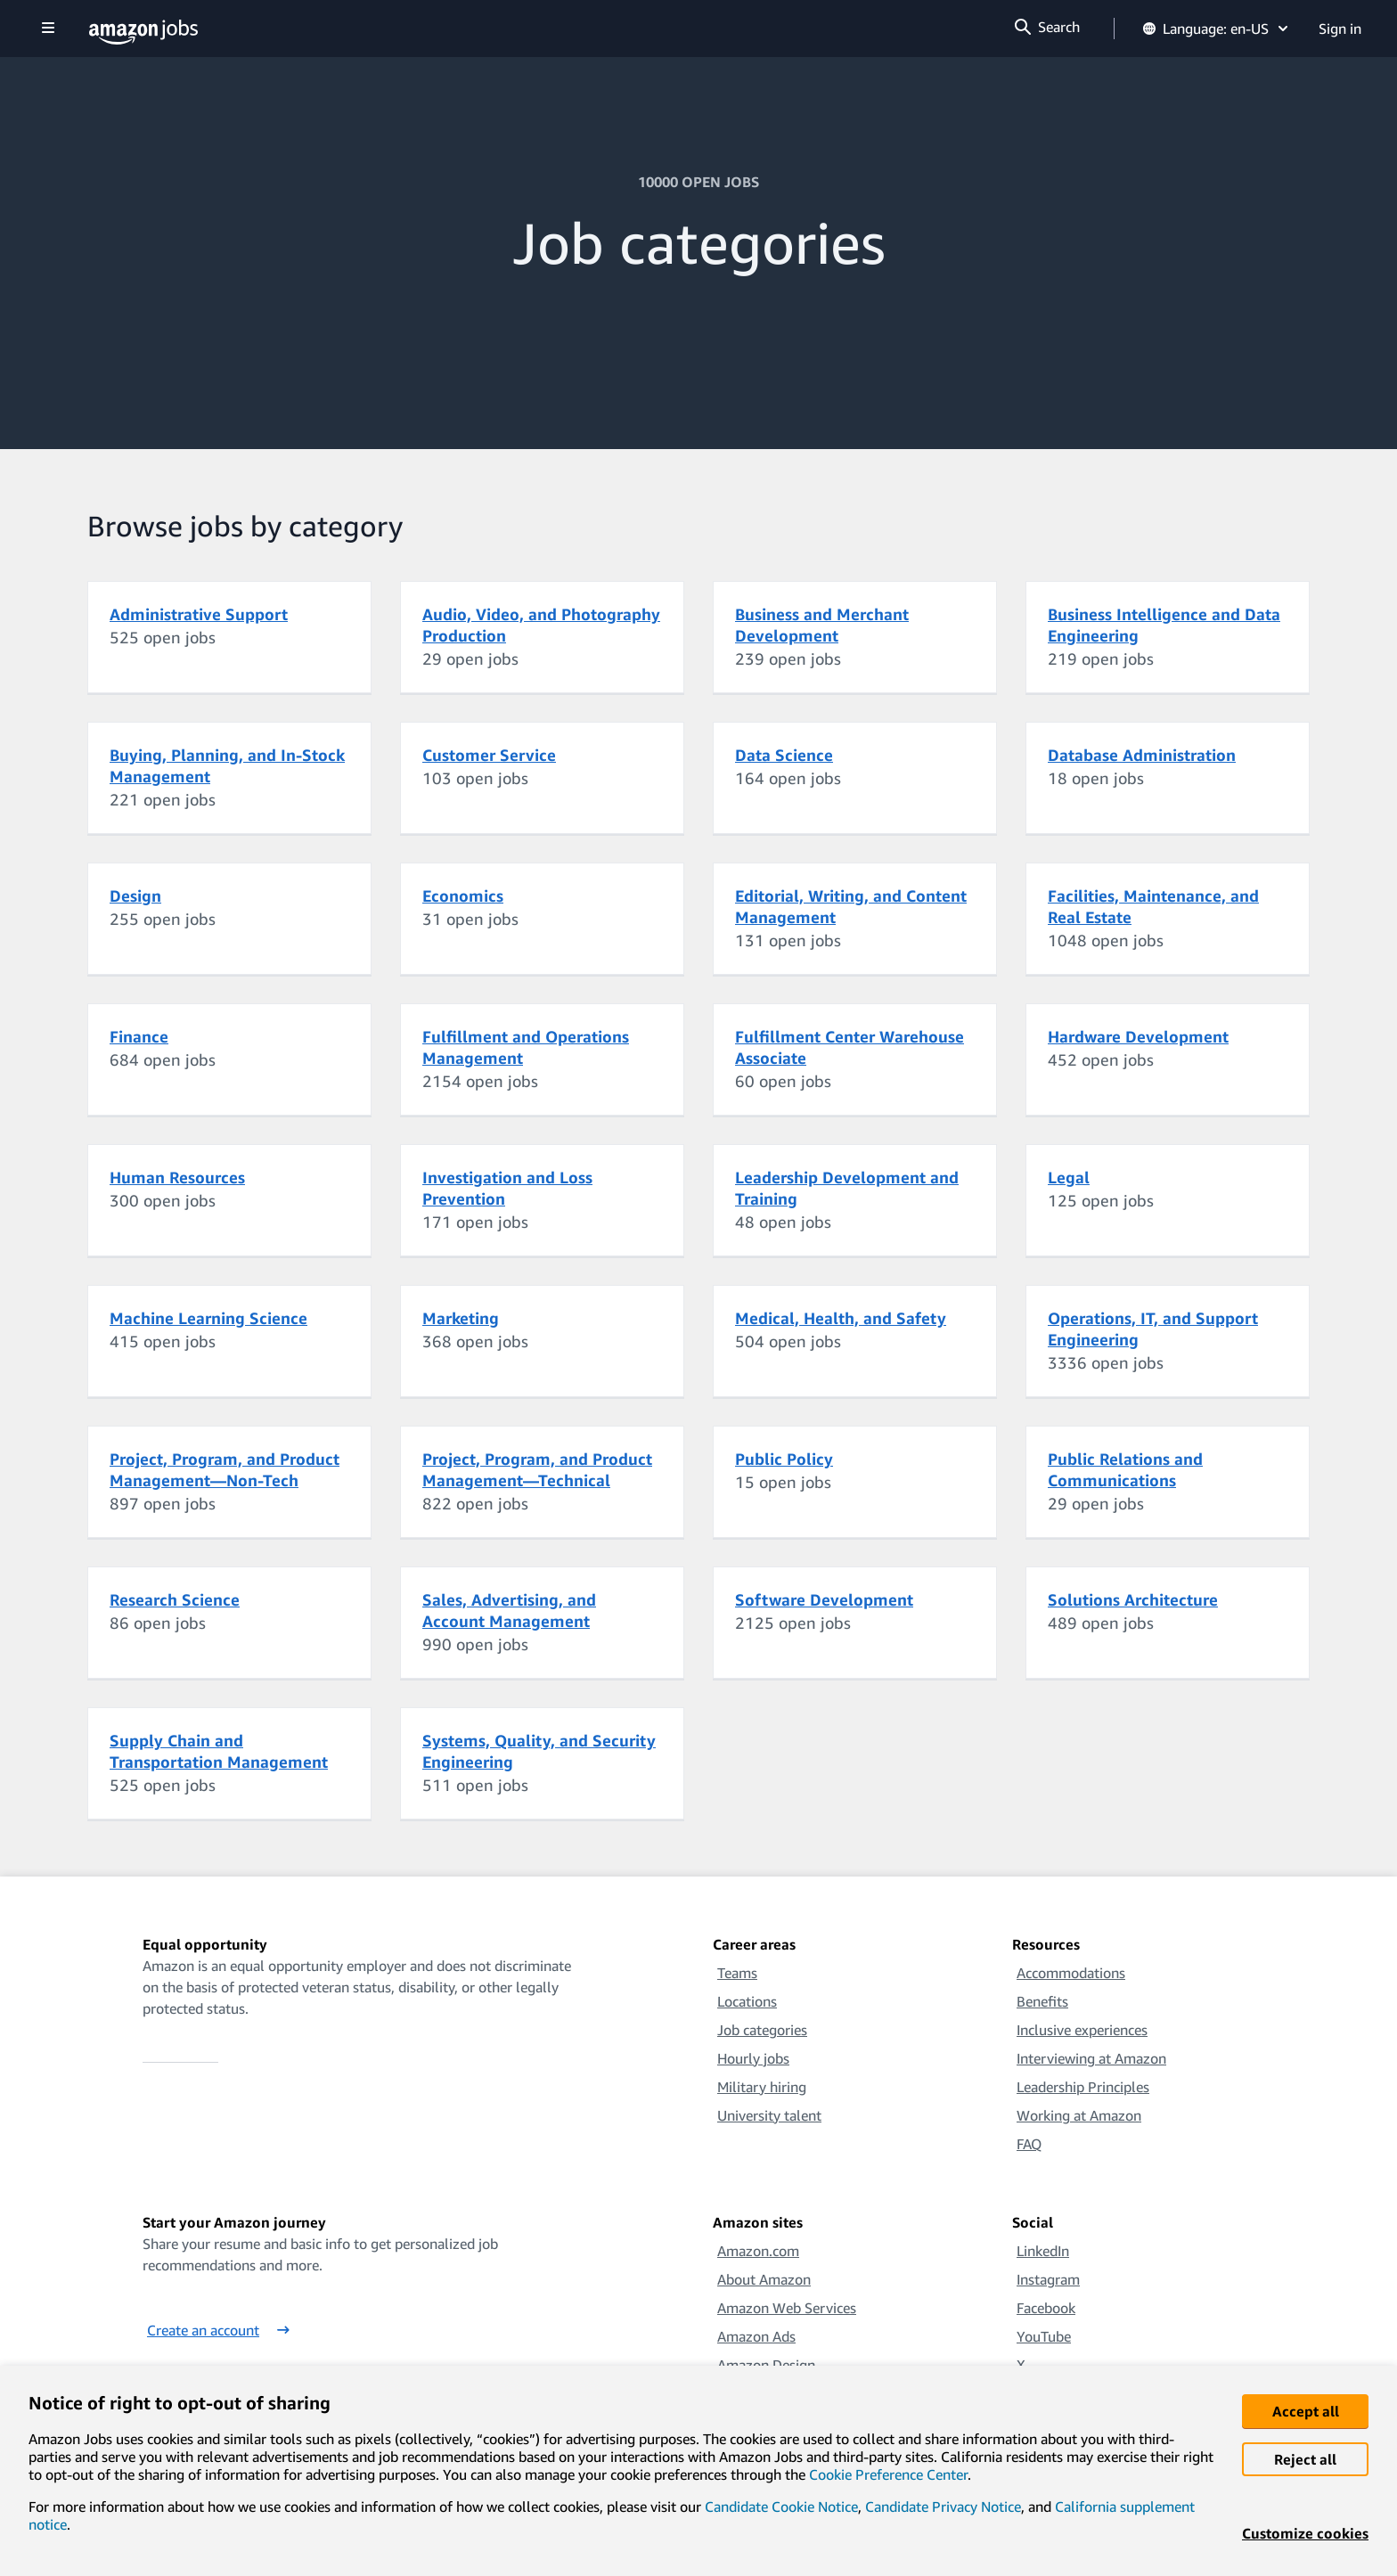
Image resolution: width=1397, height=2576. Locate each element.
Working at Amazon (1079, 2115)
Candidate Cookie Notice (781, 2506)
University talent (769, 2115)
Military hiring (761, 2087)
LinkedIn (1043, 2251)
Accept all (1305, 2411)
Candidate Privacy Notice (943, 2506)
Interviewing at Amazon (1091, 2058)
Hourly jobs (753, 2058)
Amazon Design (766, 2365)
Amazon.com (758, 2251)
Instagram (1048, 2279)
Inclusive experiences (1082, 2030)
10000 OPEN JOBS (698, 182)
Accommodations (1071, 1973)
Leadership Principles (1083, 2087)
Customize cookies (1305, 2533)
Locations (747, 2001)
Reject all (1305, 2459)
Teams (737, 1973)
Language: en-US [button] (1216, 28)
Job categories (762, 2030)
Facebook (1046, 2308)
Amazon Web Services (786, 2308)
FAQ (1029, 2144)
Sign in (1340, 28)
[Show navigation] (48, 29)
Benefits (1042, 2001)
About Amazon (764, 2279)
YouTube (1044, 2336)
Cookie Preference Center (888, 2474)
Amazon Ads (756, 2336)
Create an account (218, 2330)
